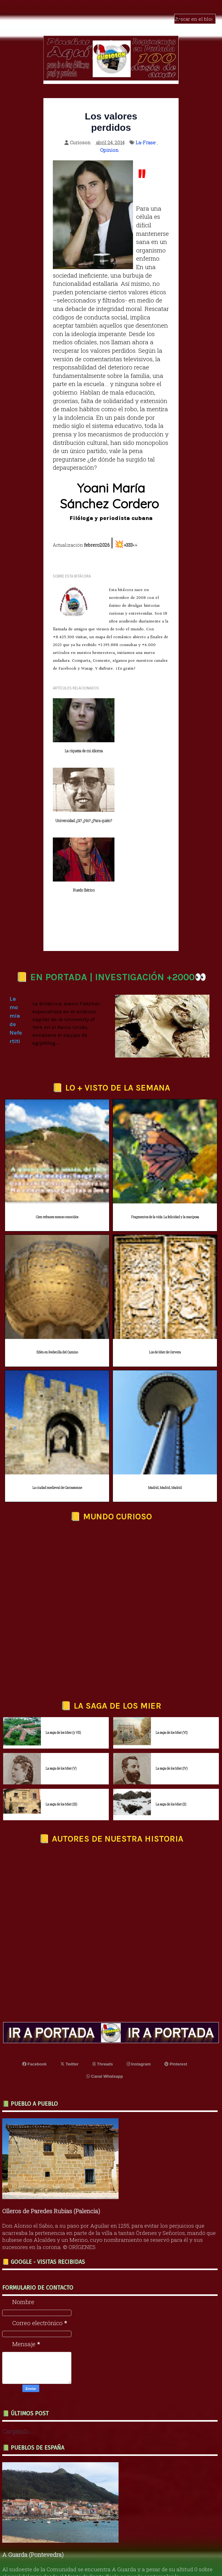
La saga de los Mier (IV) (171, 1704)
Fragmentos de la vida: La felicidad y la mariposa (165, 1153)
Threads (102, 1999)
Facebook (34, 1999)
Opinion (109, 150)
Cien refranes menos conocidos (57, 1153)
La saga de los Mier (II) (171, 1740)
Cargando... (17, 2367)
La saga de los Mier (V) (61, 1704)
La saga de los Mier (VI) (171, 1669)
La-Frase (146, 142)
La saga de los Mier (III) (61, 1740)
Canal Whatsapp (104, 2011)
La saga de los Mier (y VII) (63, 1669)
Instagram (139, 1999)
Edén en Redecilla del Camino (57, 1288)
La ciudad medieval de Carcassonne (57, 1424)
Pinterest (175, 1999)
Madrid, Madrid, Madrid (165, 1424)
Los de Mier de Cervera (165, 1288)
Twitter (69, 1999)
